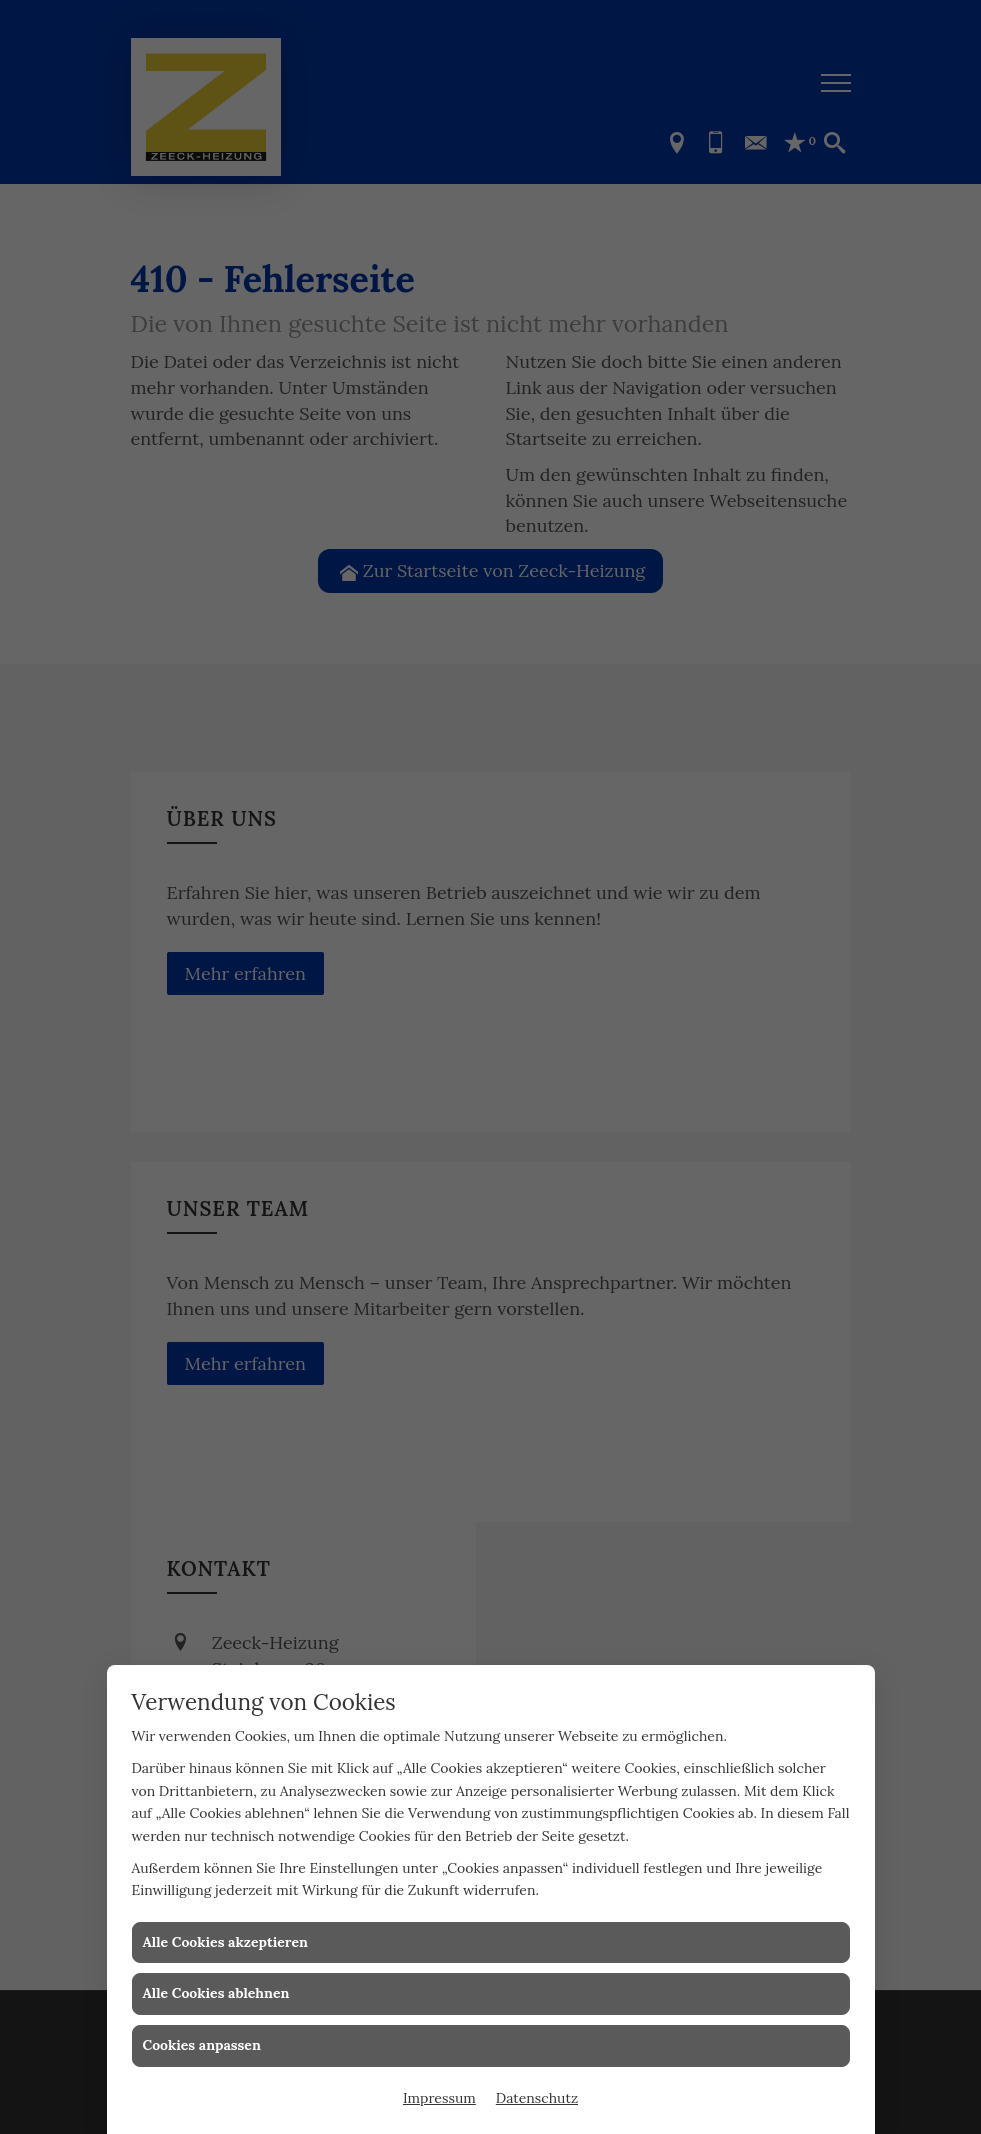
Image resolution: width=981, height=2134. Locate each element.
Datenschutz (537, 2098)
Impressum (439, 2098)
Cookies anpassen (202, 2045)
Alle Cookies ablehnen (216, 1993)
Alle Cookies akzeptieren (225, 1942)
